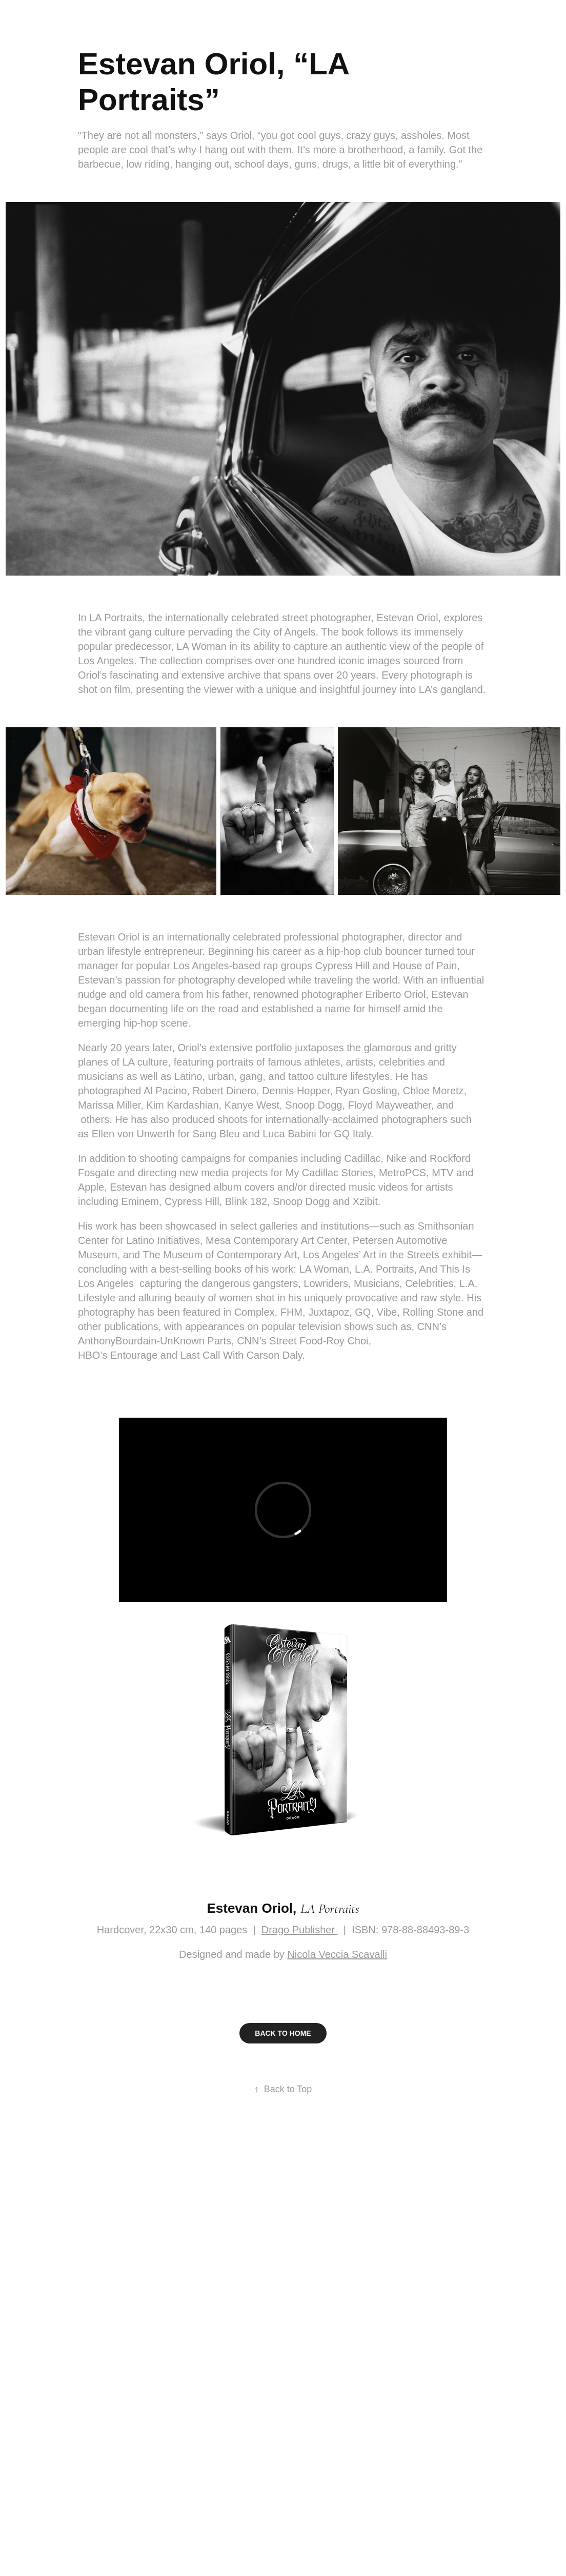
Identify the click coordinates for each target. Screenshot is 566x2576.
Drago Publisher (299, 1929)
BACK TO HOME (283, 2033)
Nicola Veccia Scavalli (337, 1954)
